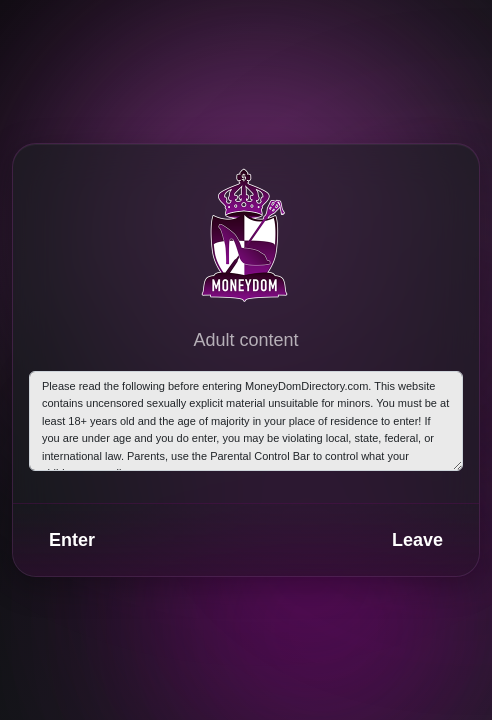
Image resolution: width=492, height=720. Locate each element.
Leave (417, 540)
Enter (72, 540)
